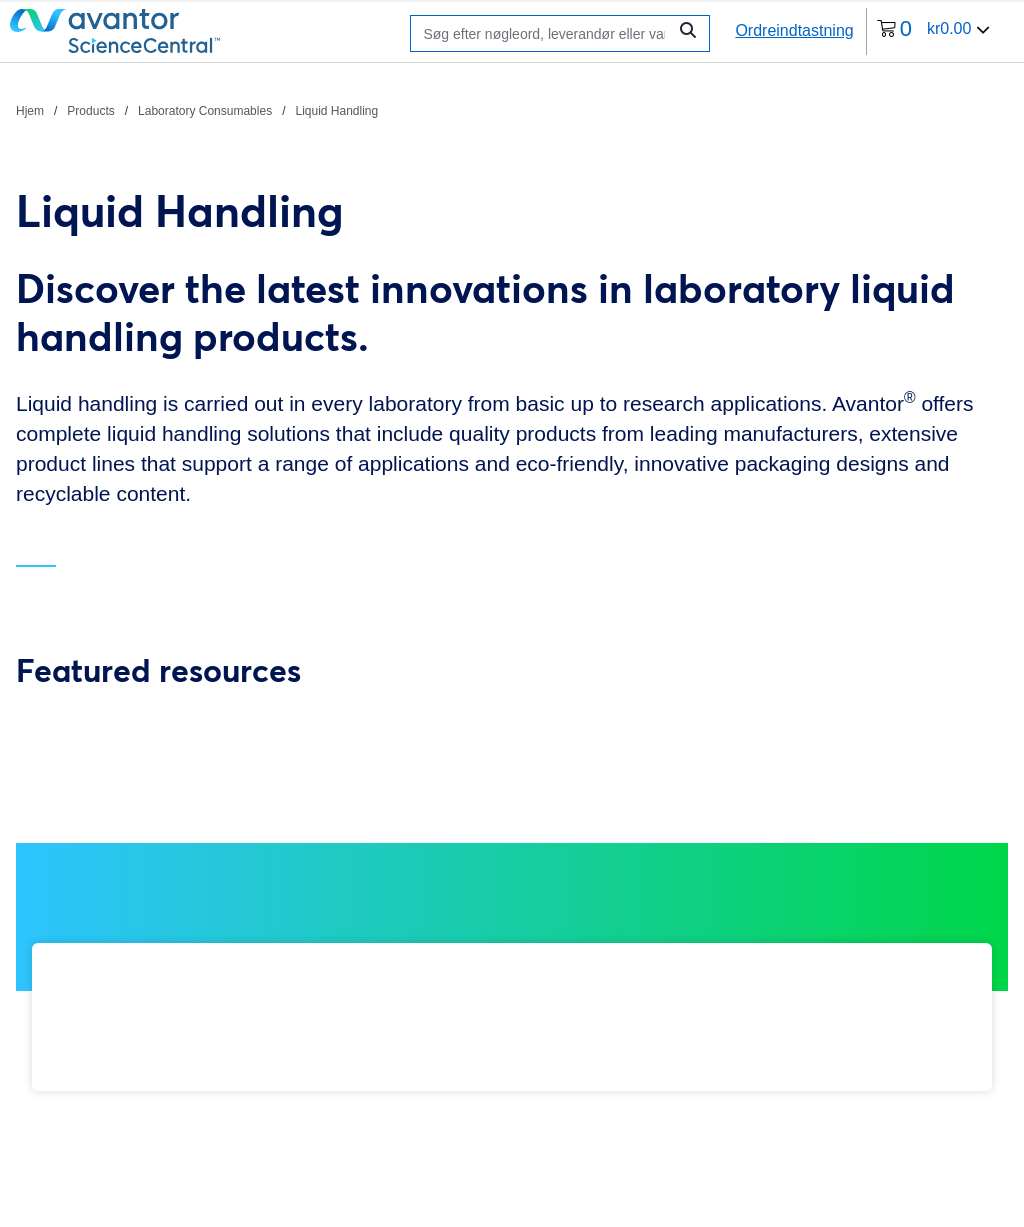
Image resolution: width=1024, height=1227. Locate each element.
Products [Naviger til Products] (90, 111)
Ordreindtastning (794, 30)
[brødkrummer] (197, 110)
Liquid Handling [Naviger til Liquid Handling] (336, 111)
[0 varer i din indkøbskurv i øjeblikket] (934, 31)
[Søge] (543, 33)
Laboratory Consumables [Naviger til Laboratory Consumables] (205, 111)
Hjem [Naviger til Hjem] (30, 111)
